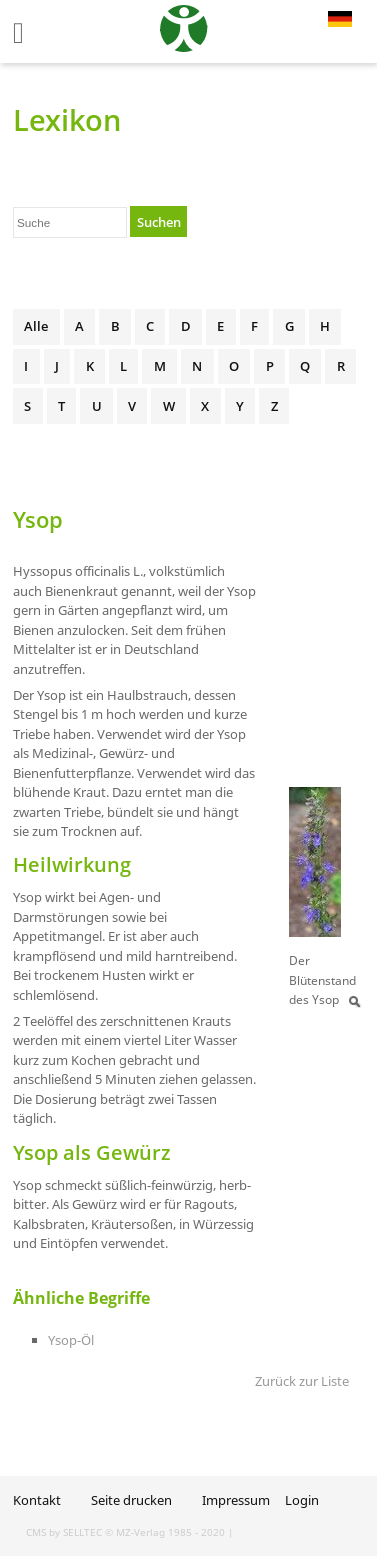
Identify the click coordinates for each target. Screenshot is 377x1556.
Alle (36, 326)
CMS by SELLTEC (64, 1532)
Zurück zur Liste (302, 1381)
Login (302, 1500)
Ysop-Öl (71, 1340)
